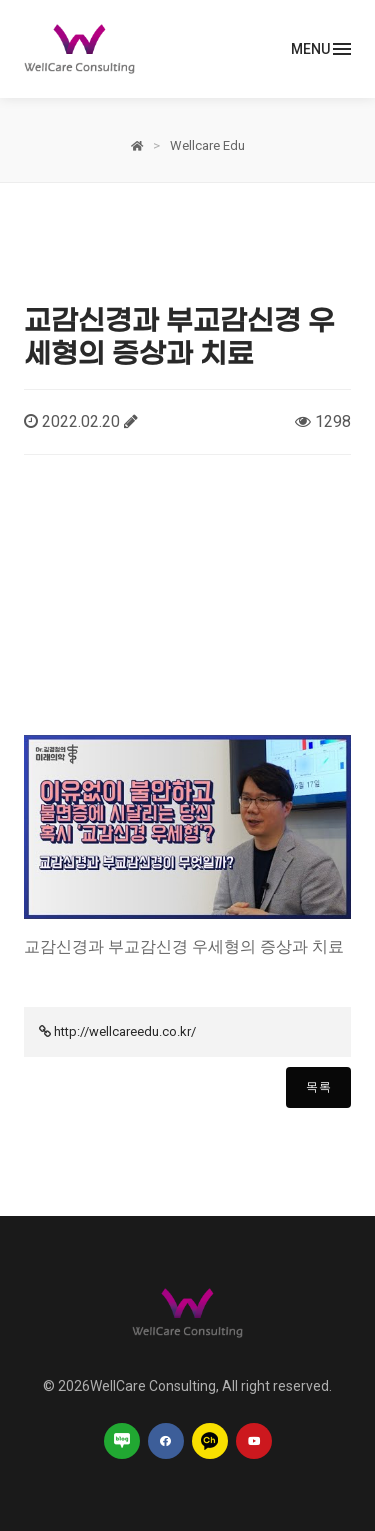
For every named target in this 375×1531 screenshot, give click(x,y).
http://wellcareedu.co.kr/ (125, 1031)
